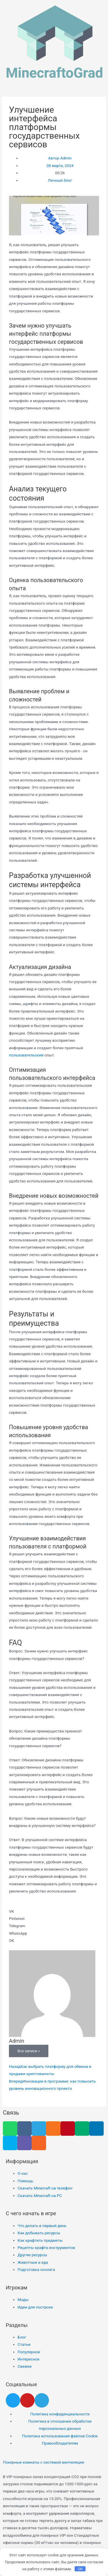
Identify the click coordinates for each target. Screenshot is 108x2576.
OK (80, 2569)
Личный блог (60, 180)
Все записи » (29, 2051)
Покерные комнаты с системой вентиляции (43, 2462)
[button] (54, 1911)
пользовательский (26, 1055)
